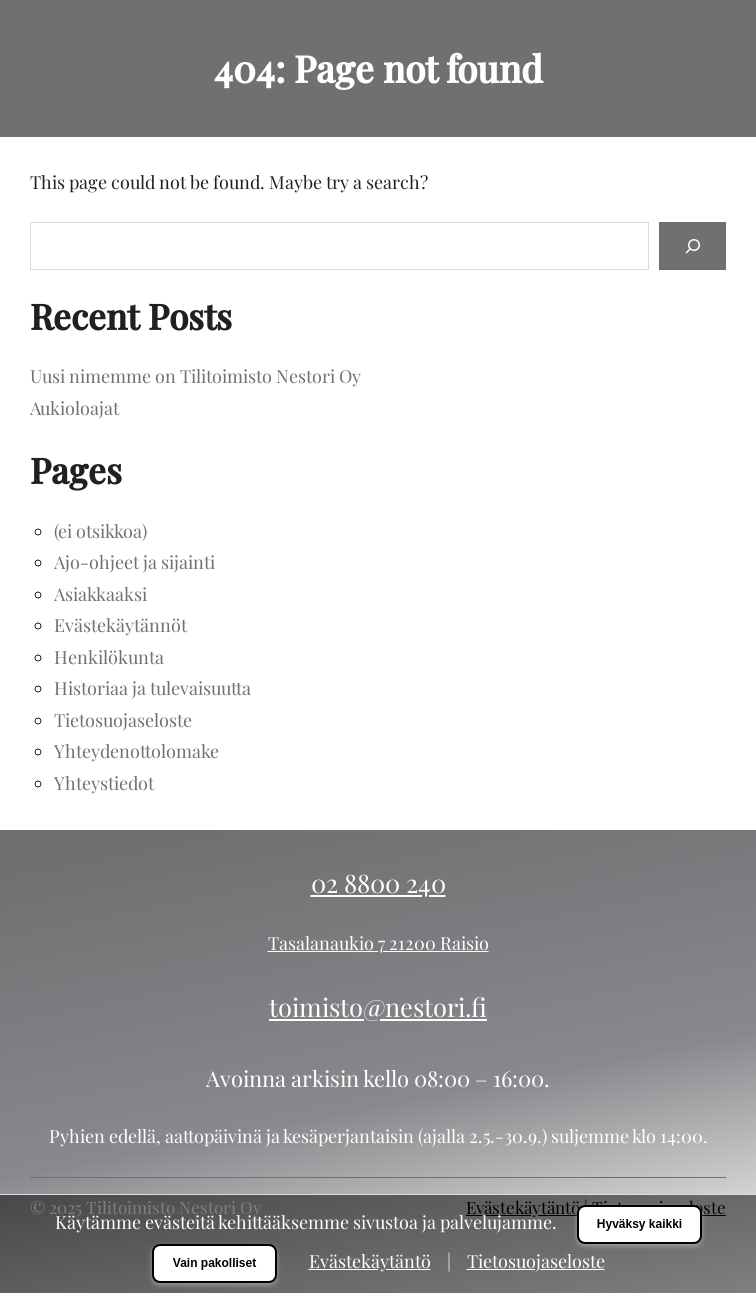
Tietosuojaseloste (123, 720)
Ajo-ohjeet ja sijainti (134, 562)
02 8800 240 (378, 882)
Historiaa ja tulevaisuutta (152, 688)
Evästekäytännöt (120, 625)
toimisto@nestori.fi (378, 1006)
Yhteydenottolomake (136, 751)
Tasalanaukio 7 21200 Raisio (378, 943)
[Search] (692, 245)
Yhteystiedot (104, 783)
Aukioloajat (74, 408)
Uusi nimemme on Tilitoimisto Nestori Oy (195, 376)
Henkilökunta (109, 657)
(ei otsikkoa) (100, 531)
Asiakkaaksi (100, 594)
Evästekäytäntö (370, 1261)
